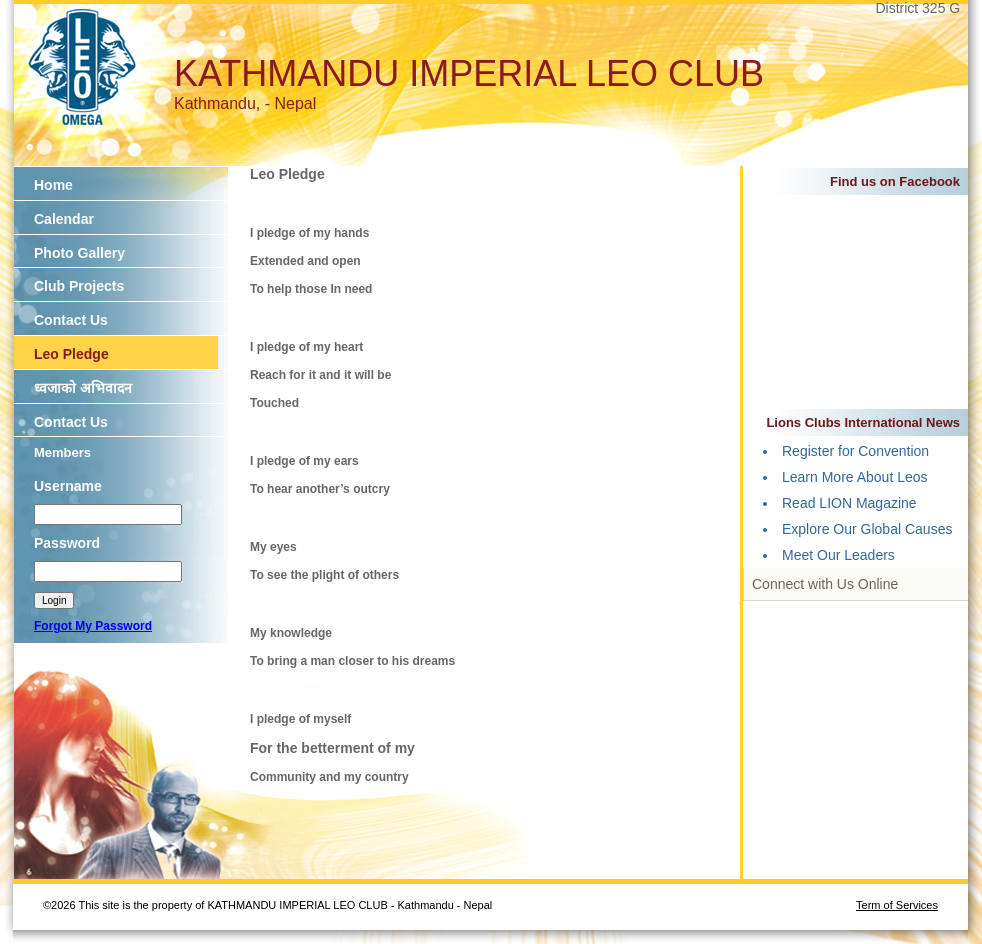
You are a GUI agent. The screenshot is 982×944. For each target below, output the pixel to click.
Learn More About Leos (855, 477)
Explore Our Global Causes (867, 529)
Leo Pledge (71, 354)
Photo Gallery (79, 253)
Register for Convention (855, 451)
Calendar (64, 219)
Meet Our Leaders (838, 555)
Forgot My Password (93, 626)
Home (53, 185)
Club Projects (79, 286)
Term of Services (897, 905)
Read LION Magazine (849, 503)
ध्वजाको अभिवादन (83, 388)
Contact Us (71, 320)
